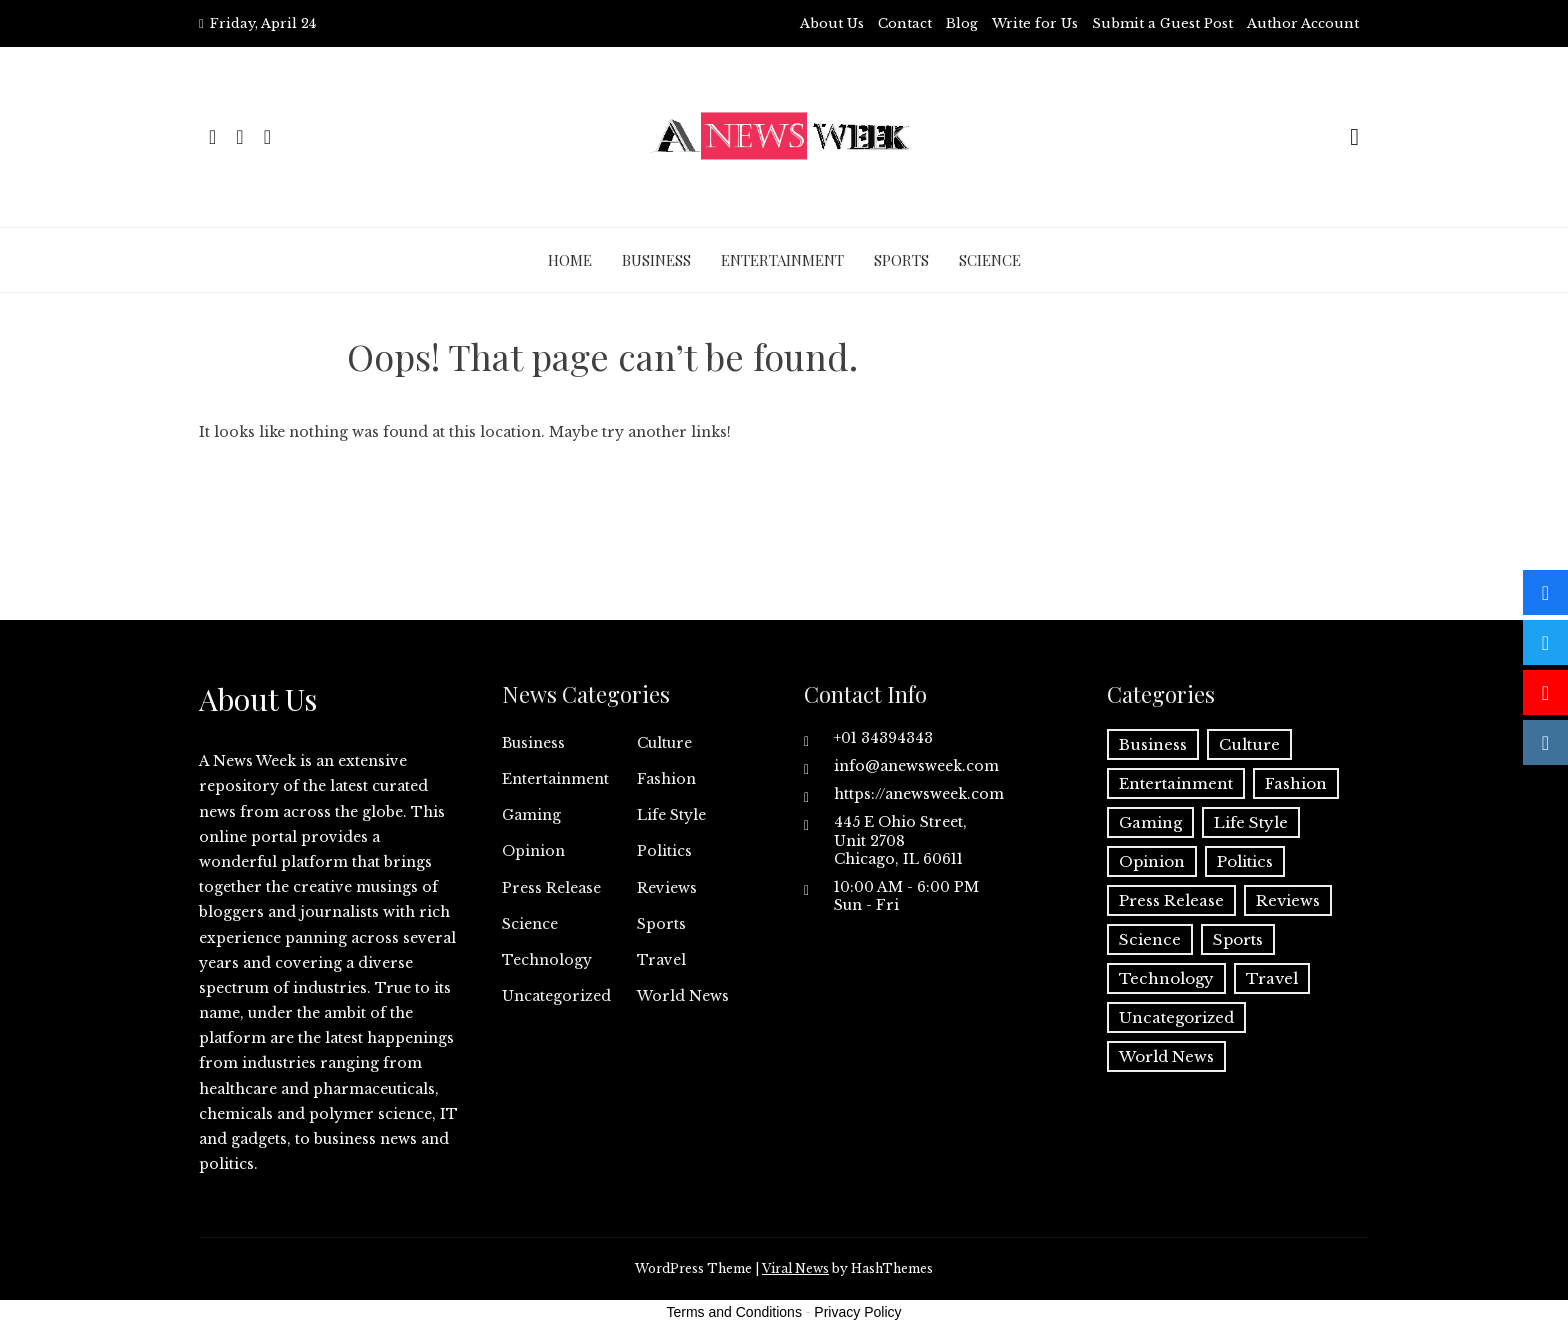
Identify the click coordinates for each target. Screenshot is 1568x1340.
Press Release (551, 888)
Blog (962, 23)
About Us (832, 23)
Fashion (666, 779)
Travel (661, 960)
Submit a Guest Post (1162, 23)
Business (656, 260)
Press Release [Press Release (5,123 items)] (1171, 900)
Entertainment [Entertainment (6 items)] (1176, 783)
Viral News (795, 1268)
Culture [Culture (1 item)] (1249, 744)
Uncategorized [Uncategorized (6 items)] (1176, 1017)
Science (990, 260)
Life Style (671, 815)
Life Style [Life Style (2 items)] (1251, 822)
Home (570, 260)
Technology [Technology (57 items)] (1166, 978)
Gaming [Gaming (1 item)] (1150, 822)
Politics (664, 851)
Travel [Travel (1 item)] (1272, 978)
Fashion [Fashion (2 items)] (1296, 783)
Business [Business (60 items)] (1153, 744)
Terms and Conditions (734, 1312)
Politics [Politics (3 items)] (1245, 861)
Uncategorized (556, 996)
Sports (901, 260)
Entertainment (782, 260)
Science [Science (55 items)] (1150, 939)
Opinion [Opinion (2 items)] (1152, 861)
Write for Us (1035, 23)
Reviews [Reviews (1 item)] (1288, 900)
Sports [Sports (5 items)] (1238, 939)
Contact (905, 23)
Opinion (533, 851)
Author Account (1303, 23)
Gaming (531, 815)
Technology (547, 960)
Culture (664, 743)
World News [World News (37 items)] (1166, 1056)
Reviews (667, 888)
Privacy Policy (857, 1312)
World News (683, 996)
